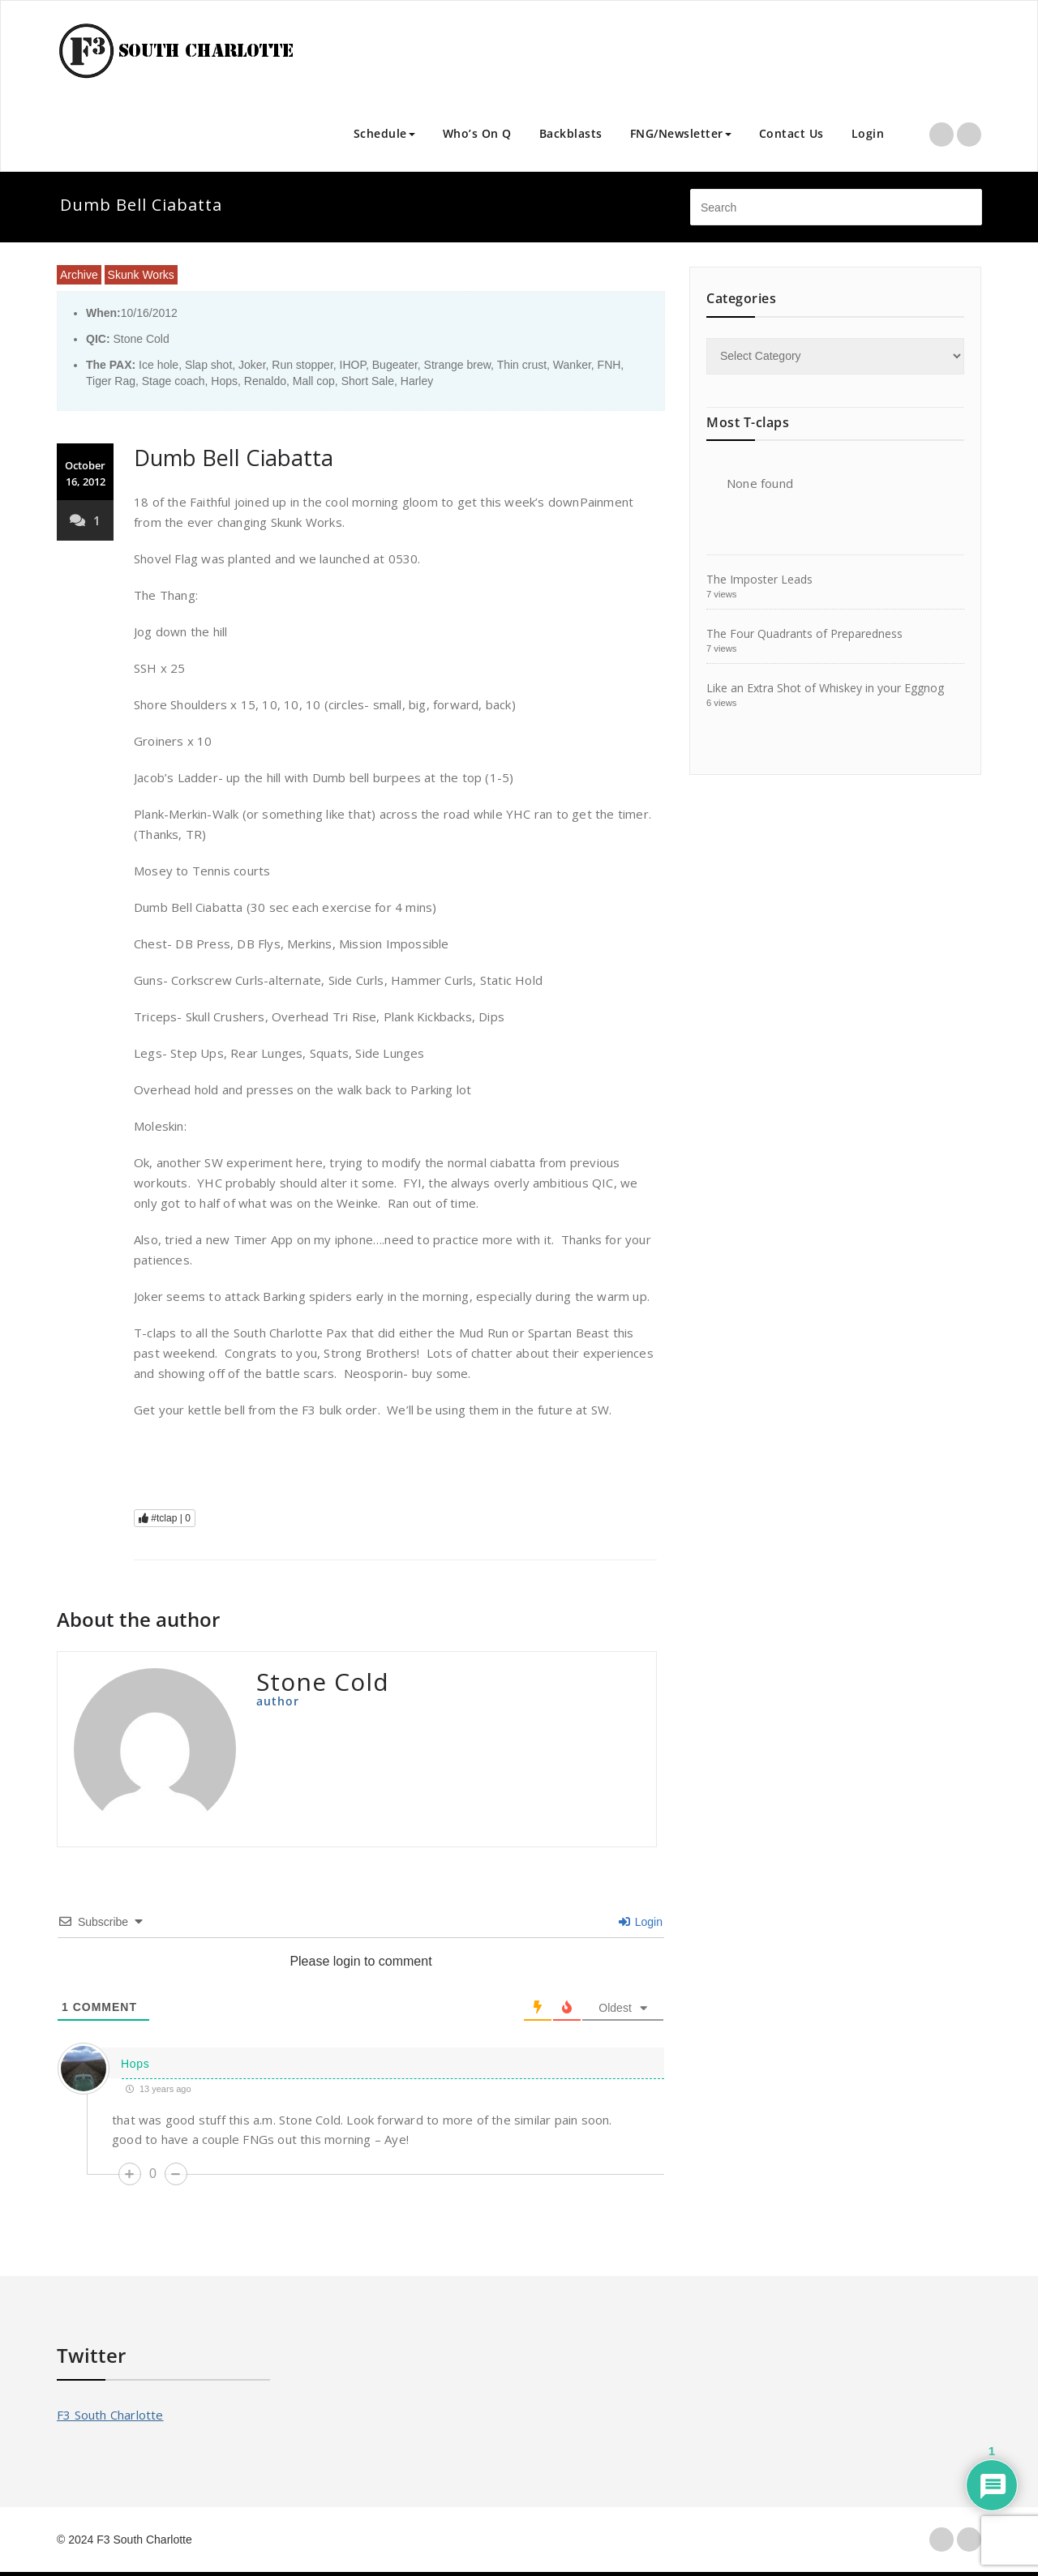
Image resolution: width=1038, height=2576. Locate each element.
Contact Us (791, 133)
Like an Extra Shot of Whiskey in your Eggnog (825, 687)
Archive (79, 274)
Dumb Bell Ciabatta (233, 458)
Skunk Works (141, 274)
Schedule (384, 133)
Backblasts (571, 133)
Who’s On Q (477, 133)
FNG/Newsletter (680, 133)
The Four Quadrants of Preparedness (804, 633)
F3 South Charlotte (110, 2415)
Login (868, 133)
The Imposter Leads (759, 579)
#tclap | (165, 1518)
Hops (135, 2063)
